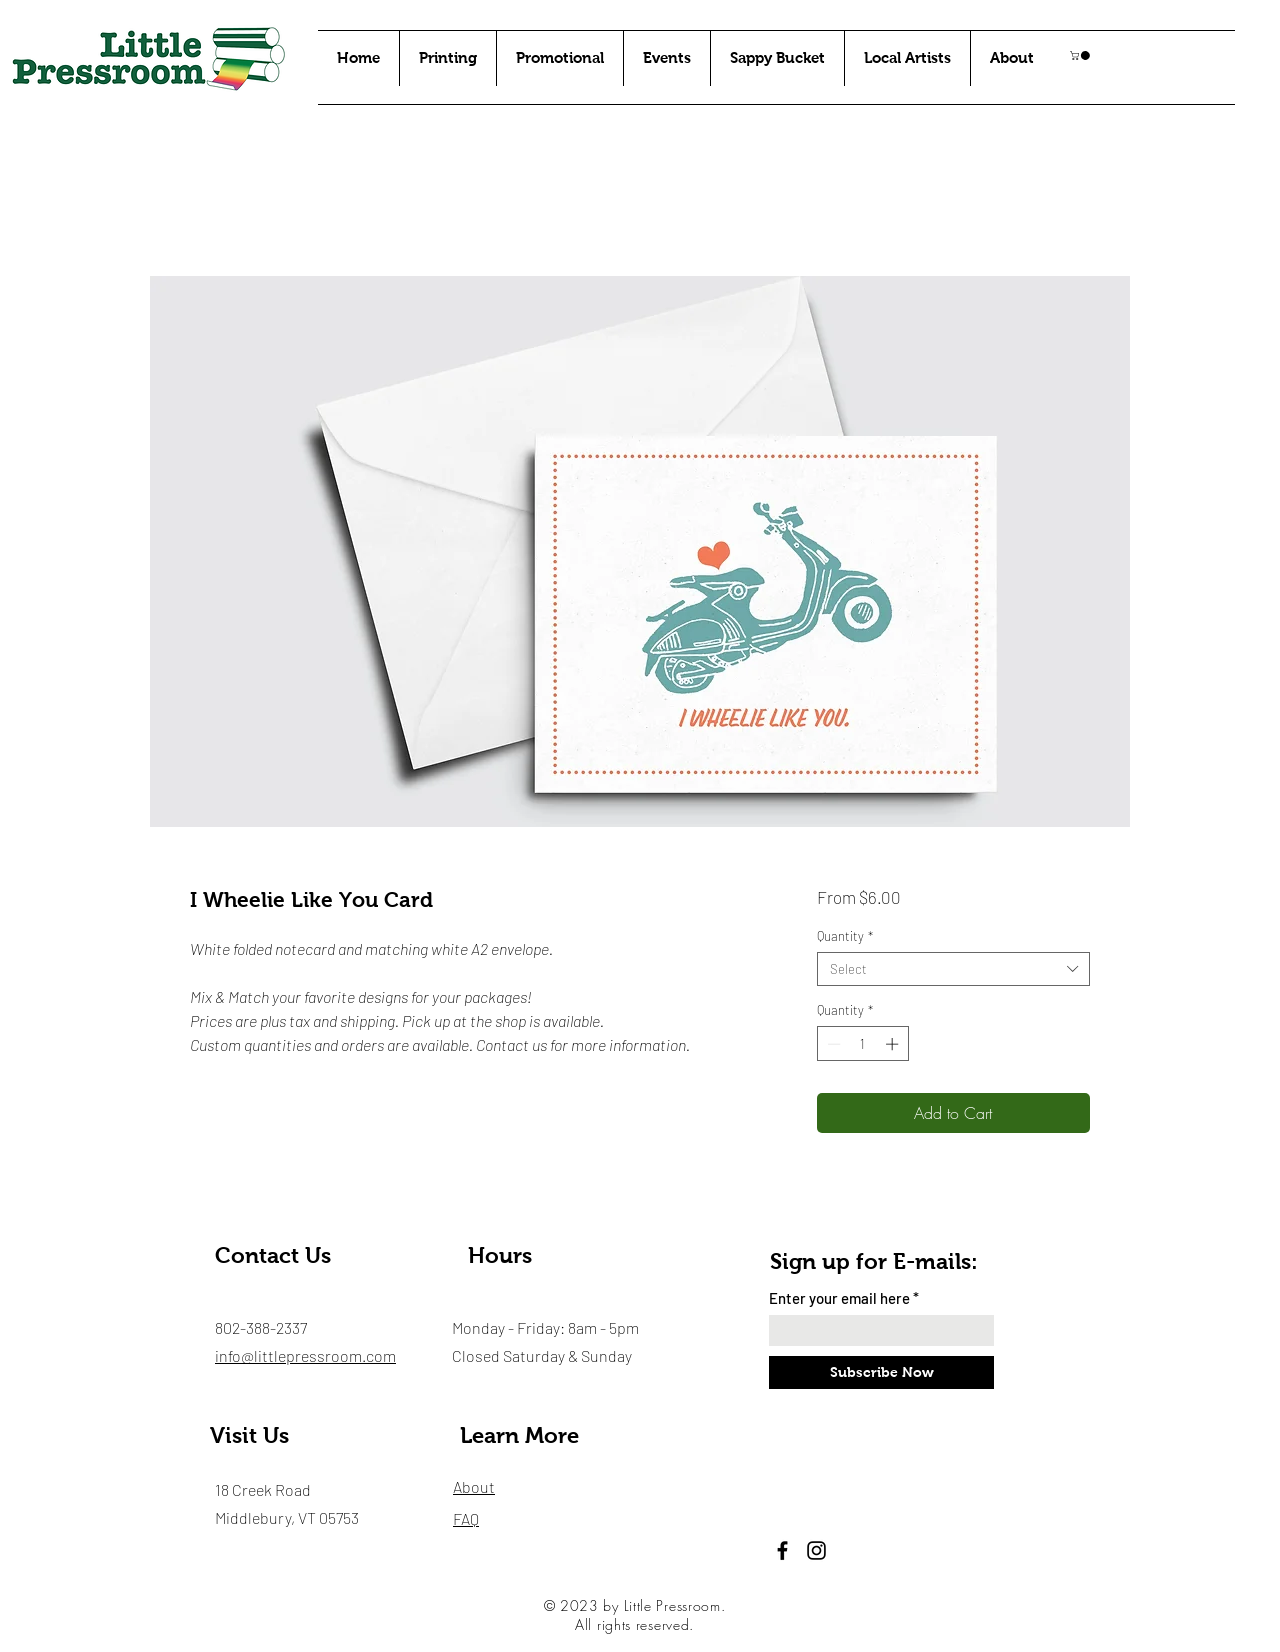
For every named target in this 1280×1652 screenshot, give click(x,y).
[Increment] (894, 1044)
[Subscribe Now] (881, 1372)
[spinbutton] (862, 1044)
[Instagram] (816, 1550)
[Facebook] (782, 1550)
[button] (1081, 55)
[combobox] (953, 969)
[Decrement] (832, 1044)
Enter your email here (839, 1298)
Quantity (845, 936)
